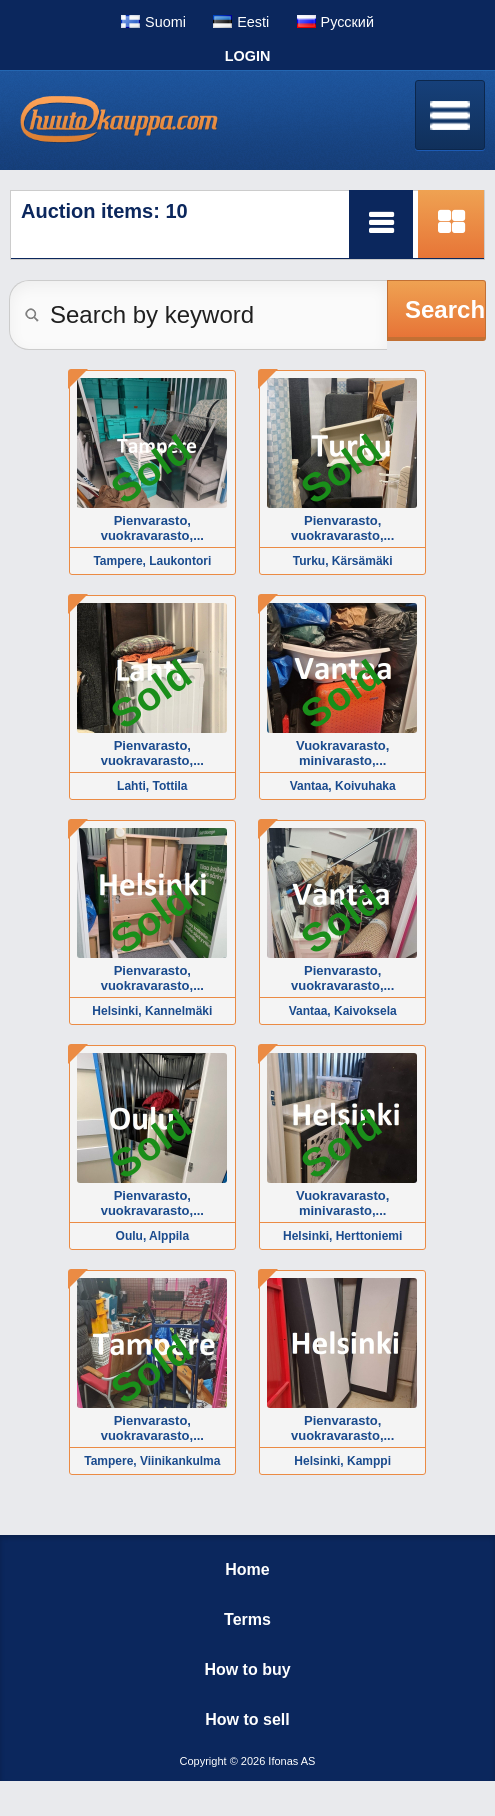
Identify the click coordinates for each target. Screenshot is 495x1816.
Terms (247, 1619)
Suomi (165, 22)
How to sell (247, 1719)
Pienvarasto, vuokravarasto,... (152, 528)
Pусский (347, 22)
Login (248, 56)
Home (247, 1569)
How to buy (247, 1669)
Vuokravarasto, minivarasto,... (342, 753)
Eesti (253, 22)
